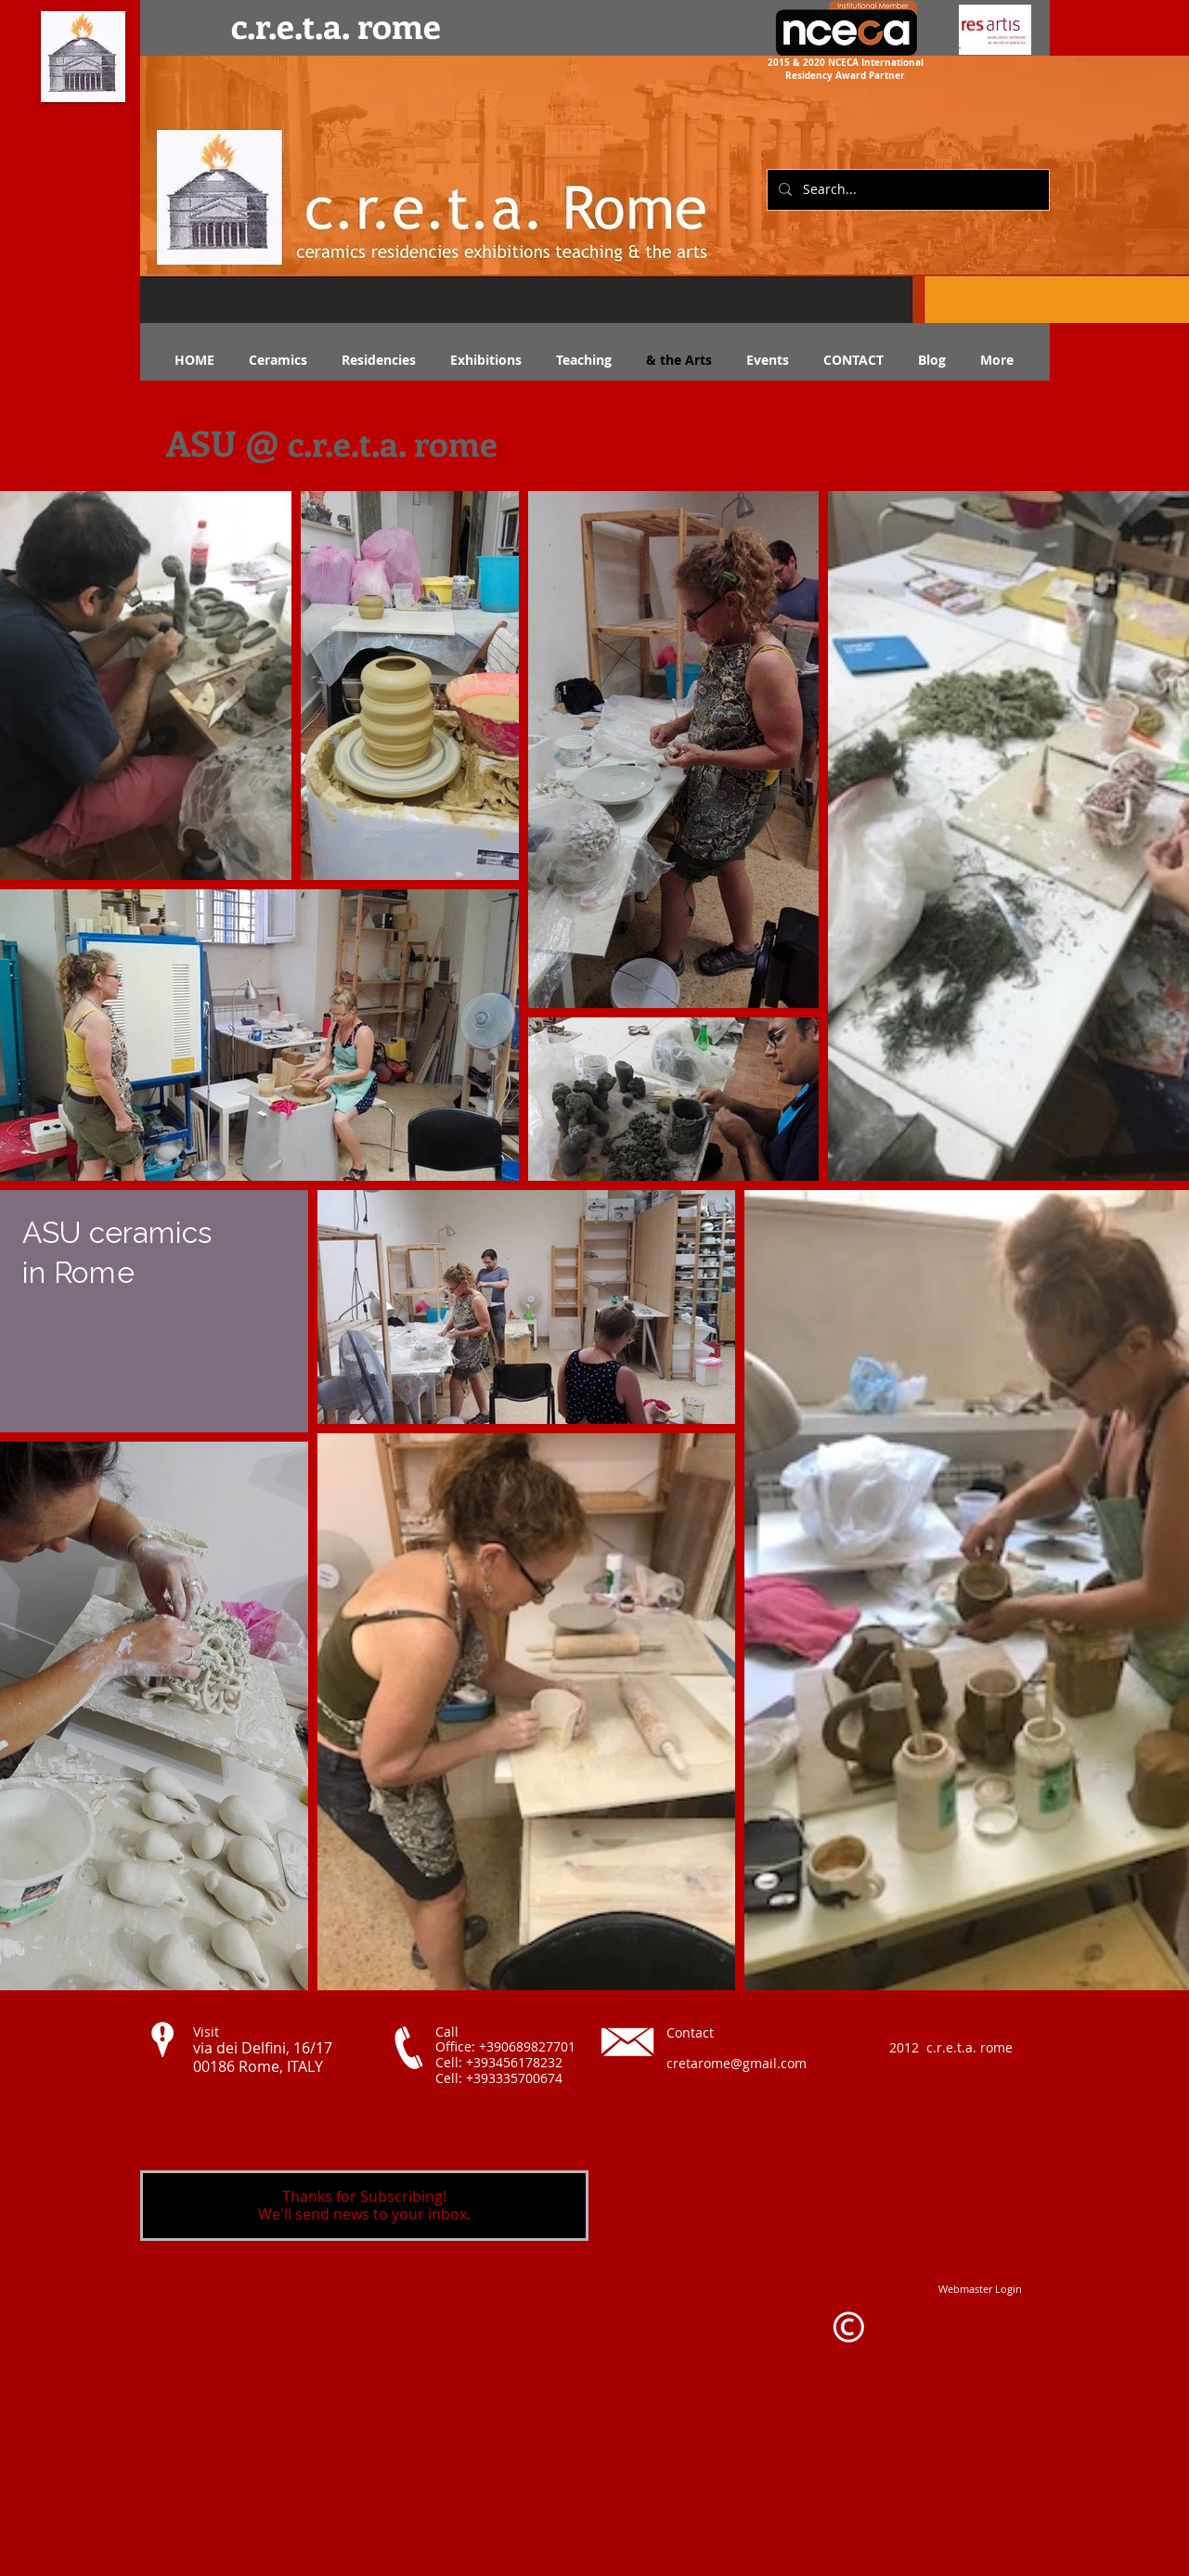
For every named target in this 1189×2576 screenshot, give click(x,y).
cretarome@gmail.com (736, 2063)
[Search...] (906, 190)
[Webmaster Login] (980, 2288)
